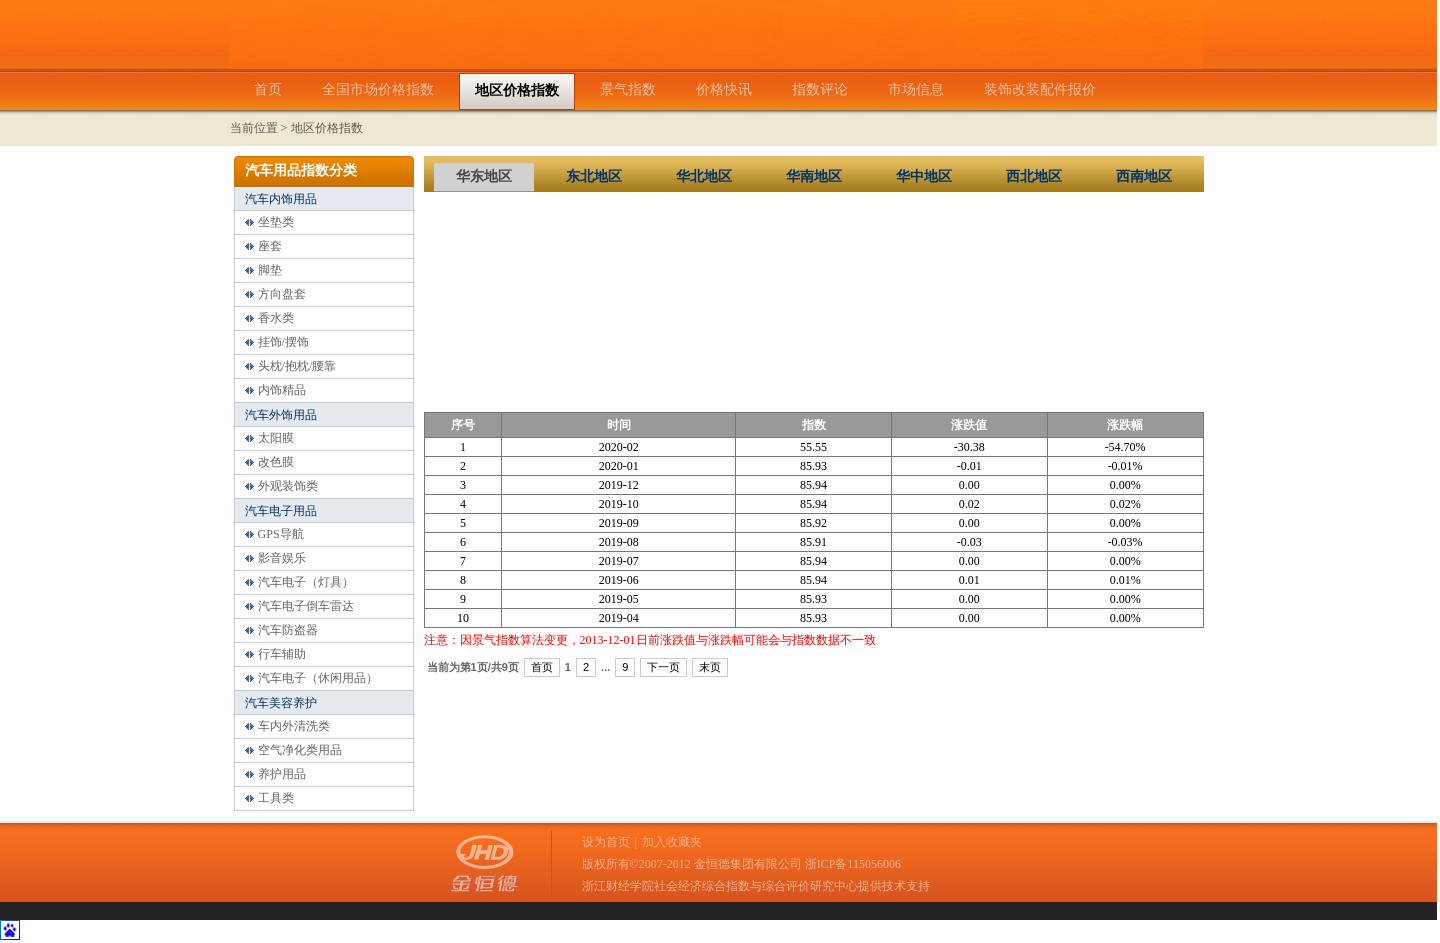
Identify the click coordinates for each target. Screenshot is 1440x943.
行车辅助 (282, 654)
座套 (270, 246)
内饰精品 (282, 390)
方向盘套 (282, 294)
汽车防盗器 (288, 630)
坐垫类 (276, 222)
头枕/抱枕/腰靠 (297, 366)
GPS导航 (281, 534)
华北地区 (704, 176)
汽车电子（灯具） (306, 582)
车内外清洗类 (294, 726)
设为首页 (606, 842)
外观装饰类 (288, 486)
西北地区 (1034, 176)
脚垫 (270, 270)
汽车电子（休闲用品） (318, 678)
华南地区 (814, 176)
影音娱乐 (282, 558)
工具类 (276, 798)
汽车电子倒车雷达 (306, 606)
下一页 (663, 667)
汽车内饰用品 (281, 199)
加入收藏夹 (672, 842)
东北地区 (594, 176)
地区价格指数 (327, 128)
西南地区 (1144, 176)
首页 (542, 667)
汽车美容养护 (281, 703)
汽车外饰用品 (281, 415)
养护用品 (282, 774)
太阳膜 (276, 438)
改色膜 (276, 462)
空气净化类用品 (300, 750)
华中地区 (924, 176)
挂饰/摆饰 (283, 342)
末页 (710, 667)
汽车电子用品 (281, 511)
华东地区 (484, 176)
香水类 (276, 318)
